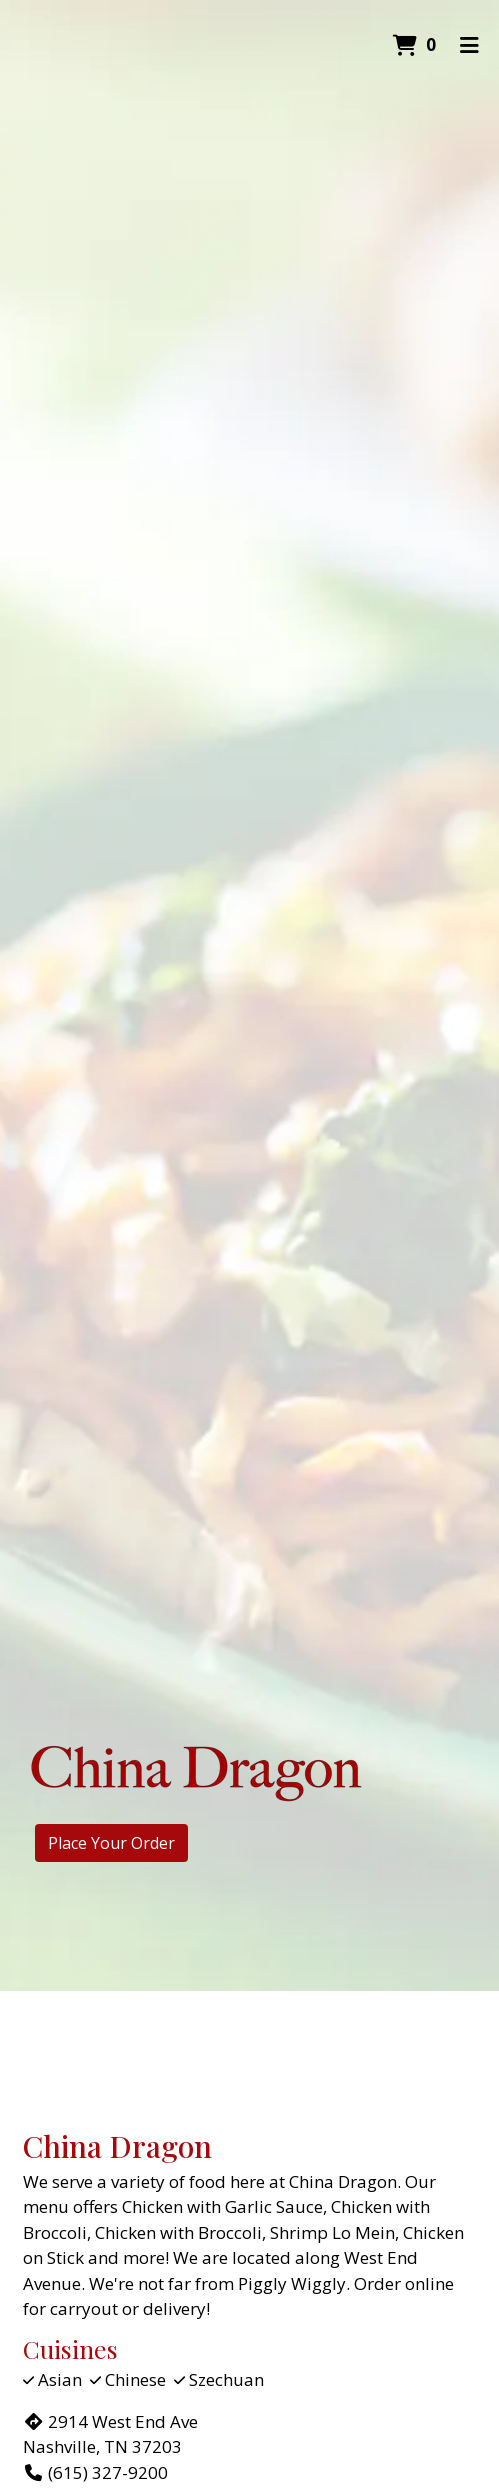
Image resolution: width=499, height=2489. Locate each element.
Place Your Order (111, 1843)
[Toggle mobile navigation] (469, 45)
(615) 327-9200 (95, 2472)
